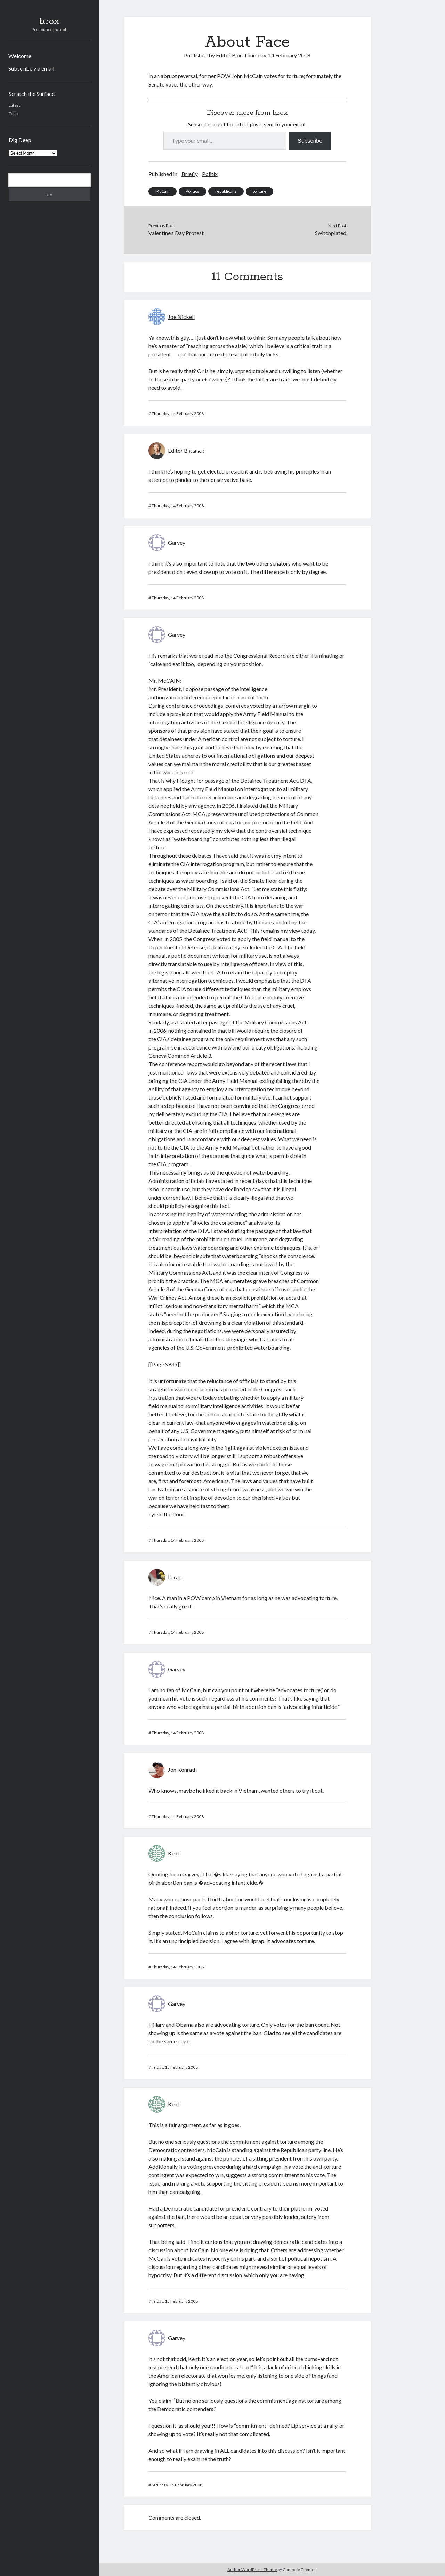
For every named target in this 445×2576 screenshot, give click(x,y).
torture (259, 191)
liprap (175, 1577)
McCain (162, 191)
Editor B (226, 55)
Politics (192, 191)
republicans (226, 191)
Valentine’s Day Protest (176, 233)
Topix (13, 113)
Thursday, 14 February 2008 (277, 55)
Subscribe (310, 141)
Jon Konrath (182, 1769)
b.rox (49, 21)
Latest (14, 105)
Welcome (19, 55)
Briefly (189, 174)
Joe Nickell (181, 316)
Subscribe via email (31, 68)
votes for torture (284, 76)
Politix (210, 174)
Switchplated (330, 233)
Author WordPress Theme (252, 2569)
